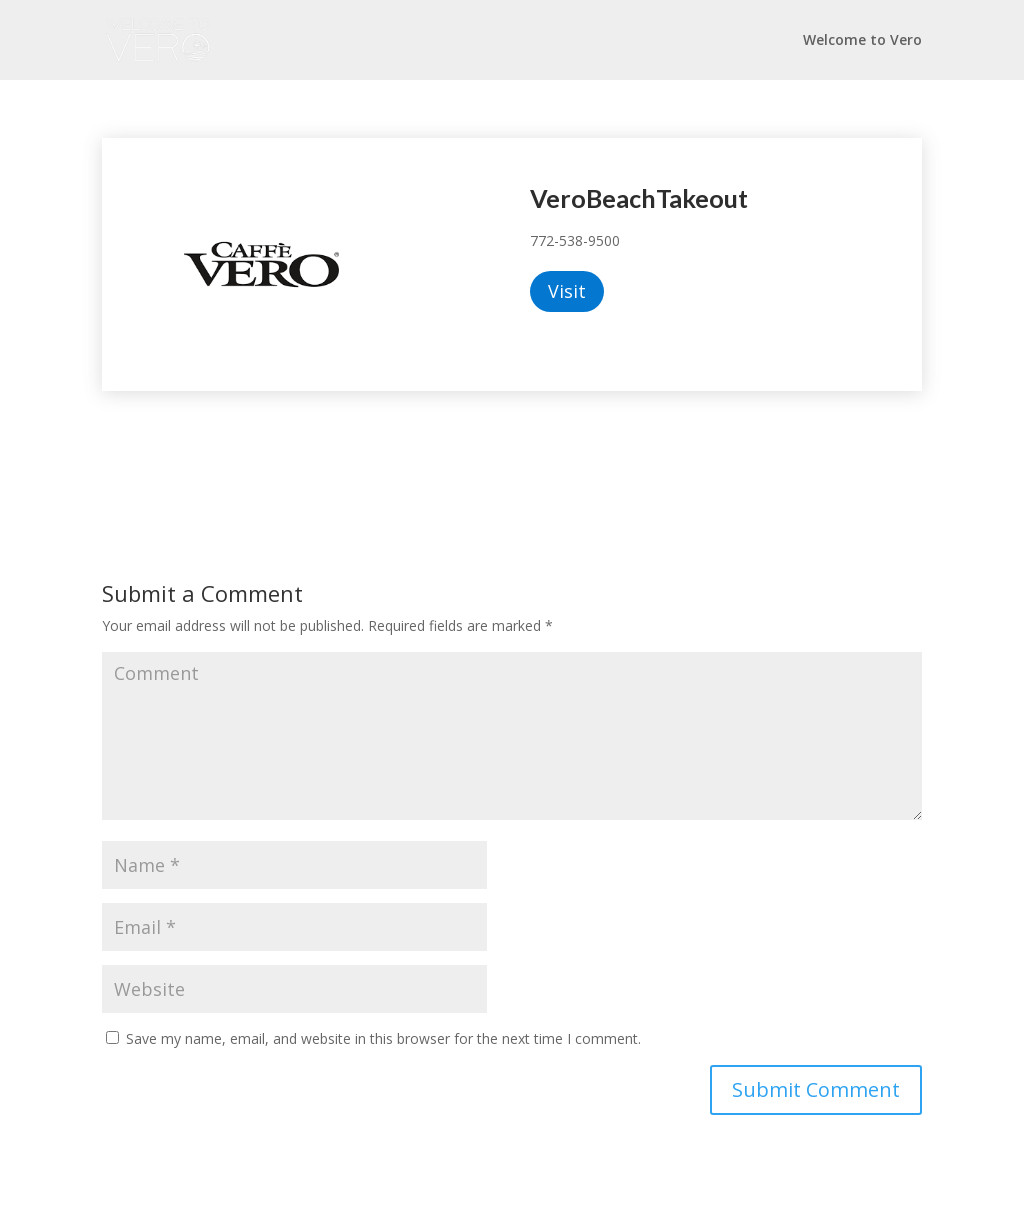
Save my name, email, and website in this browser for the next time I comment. (383, 1038)
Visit (567, 291)
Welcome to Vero (862, 41)
